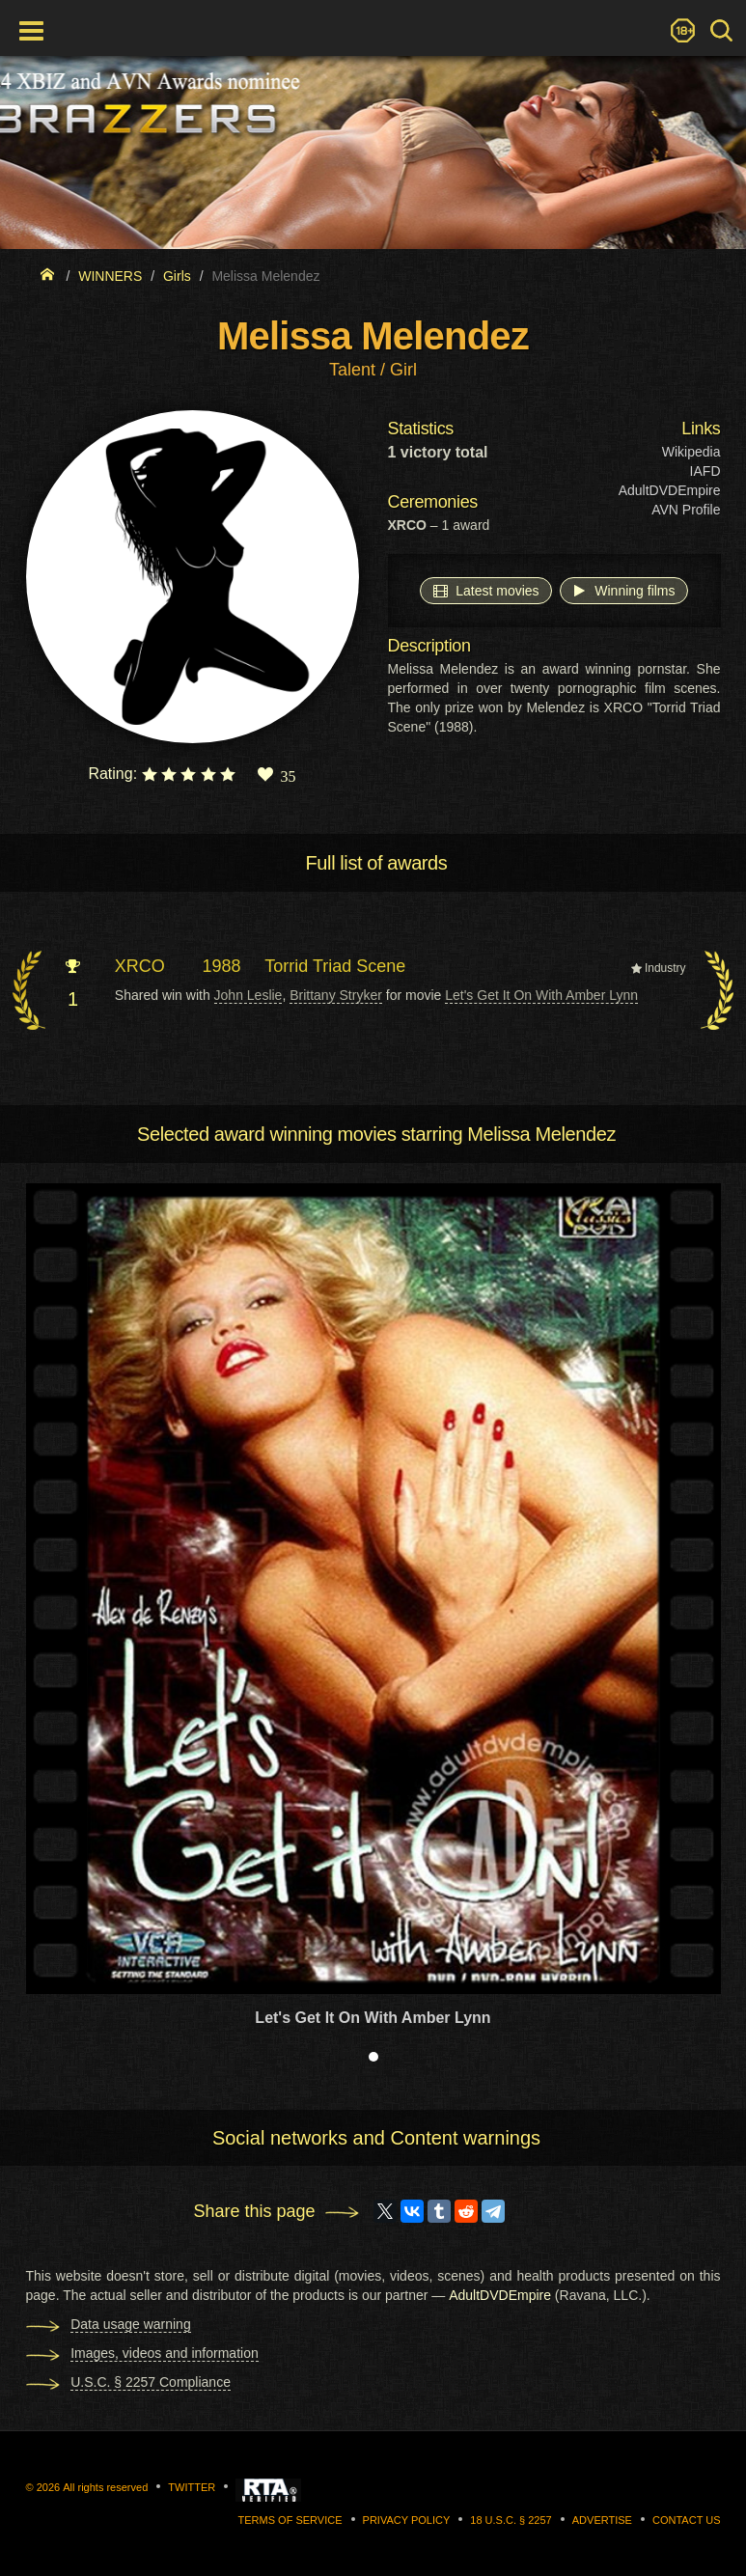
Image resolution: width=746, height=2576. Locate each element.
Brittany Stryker (336, 995)
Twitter (191, 2487)
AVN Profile (685, 509)
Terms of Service (290, 2520)
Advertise (602, 2520)
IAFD (705, 471)
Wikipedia (691, 451)
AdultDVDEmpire (670, 490)
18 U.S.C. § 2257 (510, 2520)
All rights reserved (105, 2487)
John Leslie (248, 995)
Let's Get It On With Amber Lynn (541, 995)
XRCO (140, 966)
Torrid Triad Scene (334, 966)
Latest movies (485, 589)
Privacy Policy (407, 2520)
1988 (222, 966)
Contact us (686, 2520)
